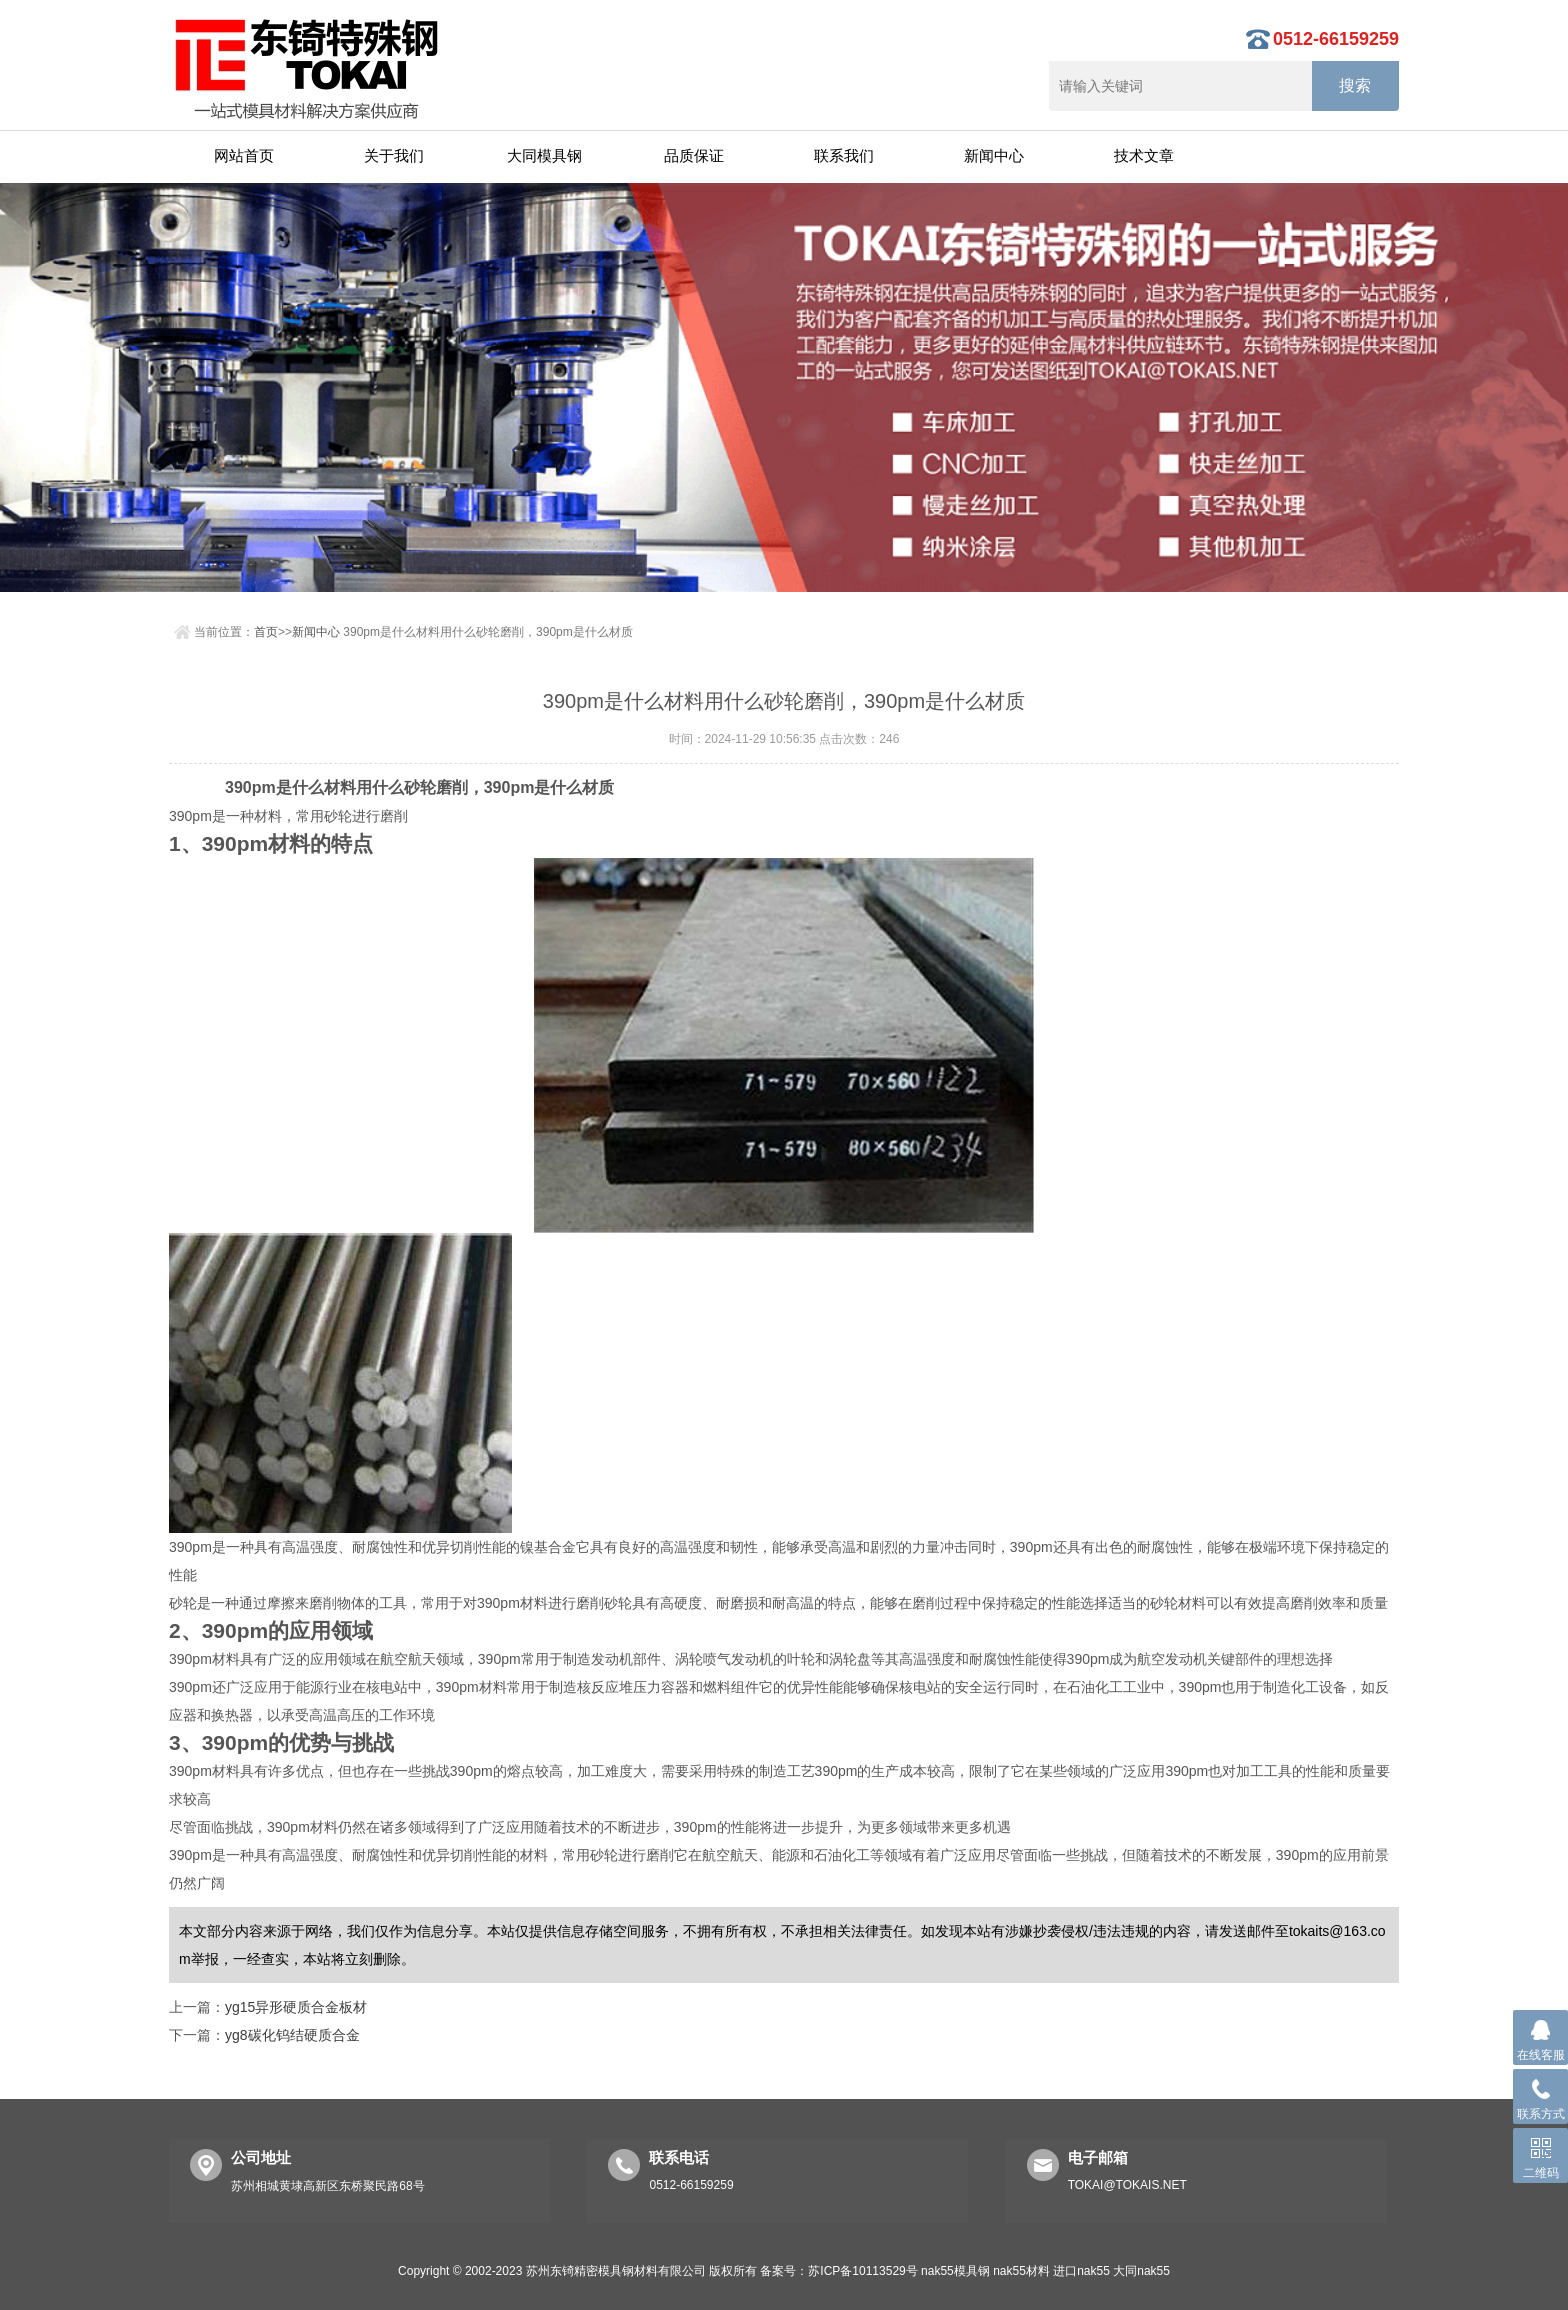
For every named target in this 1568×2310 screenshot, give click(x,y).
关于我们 (394, 155)
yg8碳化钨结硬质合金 (292, 2035)
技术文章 (1144, 155)
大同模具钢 (544, 155)
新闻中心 (994, 155)
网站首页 (244, 155)
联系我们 (844, 155)
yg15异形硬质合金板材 (296, 2007)
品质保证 (694, 155)
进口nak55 (1081, 2271)
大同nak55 (1141, 2271)
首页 (266, 632)
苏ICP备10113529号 (862, 2271)
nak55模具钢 (955, 2271)
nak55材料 (1021, 2271)
